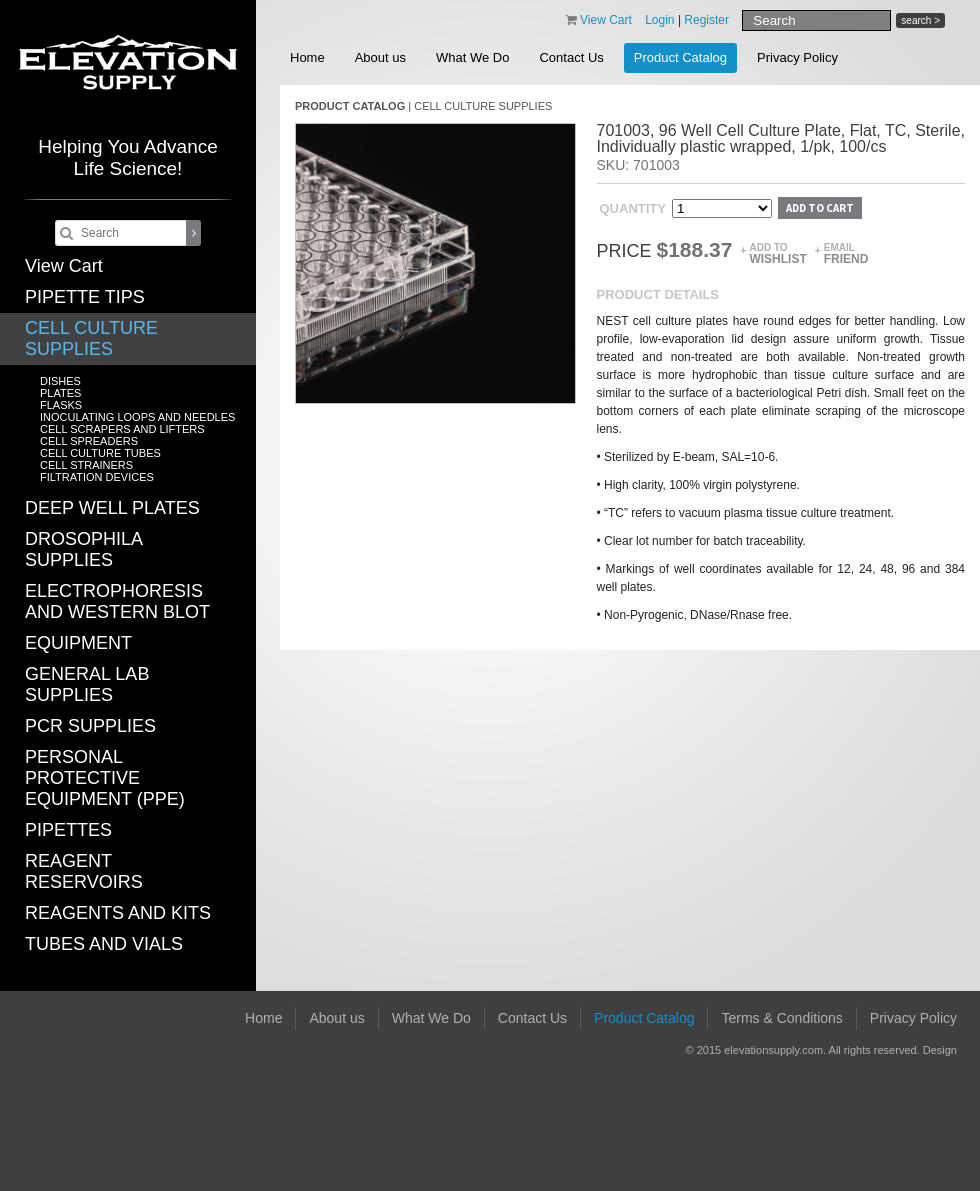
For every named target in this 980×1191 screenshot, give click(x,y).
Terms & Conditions (781, 1018)
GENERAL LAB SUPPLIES (87, 684)
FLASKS (61, 405)
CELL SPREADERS (89, 441)
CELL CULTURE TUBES (100, 453)
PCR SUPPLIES (90, 726)
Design (940, 1050)
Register (706, 20)
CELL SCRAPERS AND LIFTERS (122, 429)
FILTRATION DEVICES (97, 477)
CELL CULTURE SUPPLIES (91, 338)
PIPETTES (68, 830)
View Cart (64, 266)
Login (659, 20)
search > (920, 20)
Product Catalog (680, 57)
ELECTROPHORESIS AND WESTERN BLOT (117, 601)
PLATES (60, 393)
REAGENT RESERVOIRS (84, 871)
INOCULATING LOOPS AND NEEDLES (137, 417)
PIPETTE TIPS (85, 297)
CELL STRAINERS (86, 465)
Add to (777, 253)
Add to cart (820, 208)
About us (380, 57)
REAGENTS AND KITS (118, 913)
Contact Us (571, 57)
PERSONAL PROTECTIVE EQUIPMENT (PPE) (105, 778)
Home (307, 57)
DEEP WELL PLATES (112, 508)
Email (846, 253)
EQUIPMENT (78, 643)
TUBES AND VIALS (104, 944)
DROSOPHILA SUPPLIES (83, 549)
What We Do (472, 57)
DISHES (60, 381)
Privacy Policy (797, 57)
